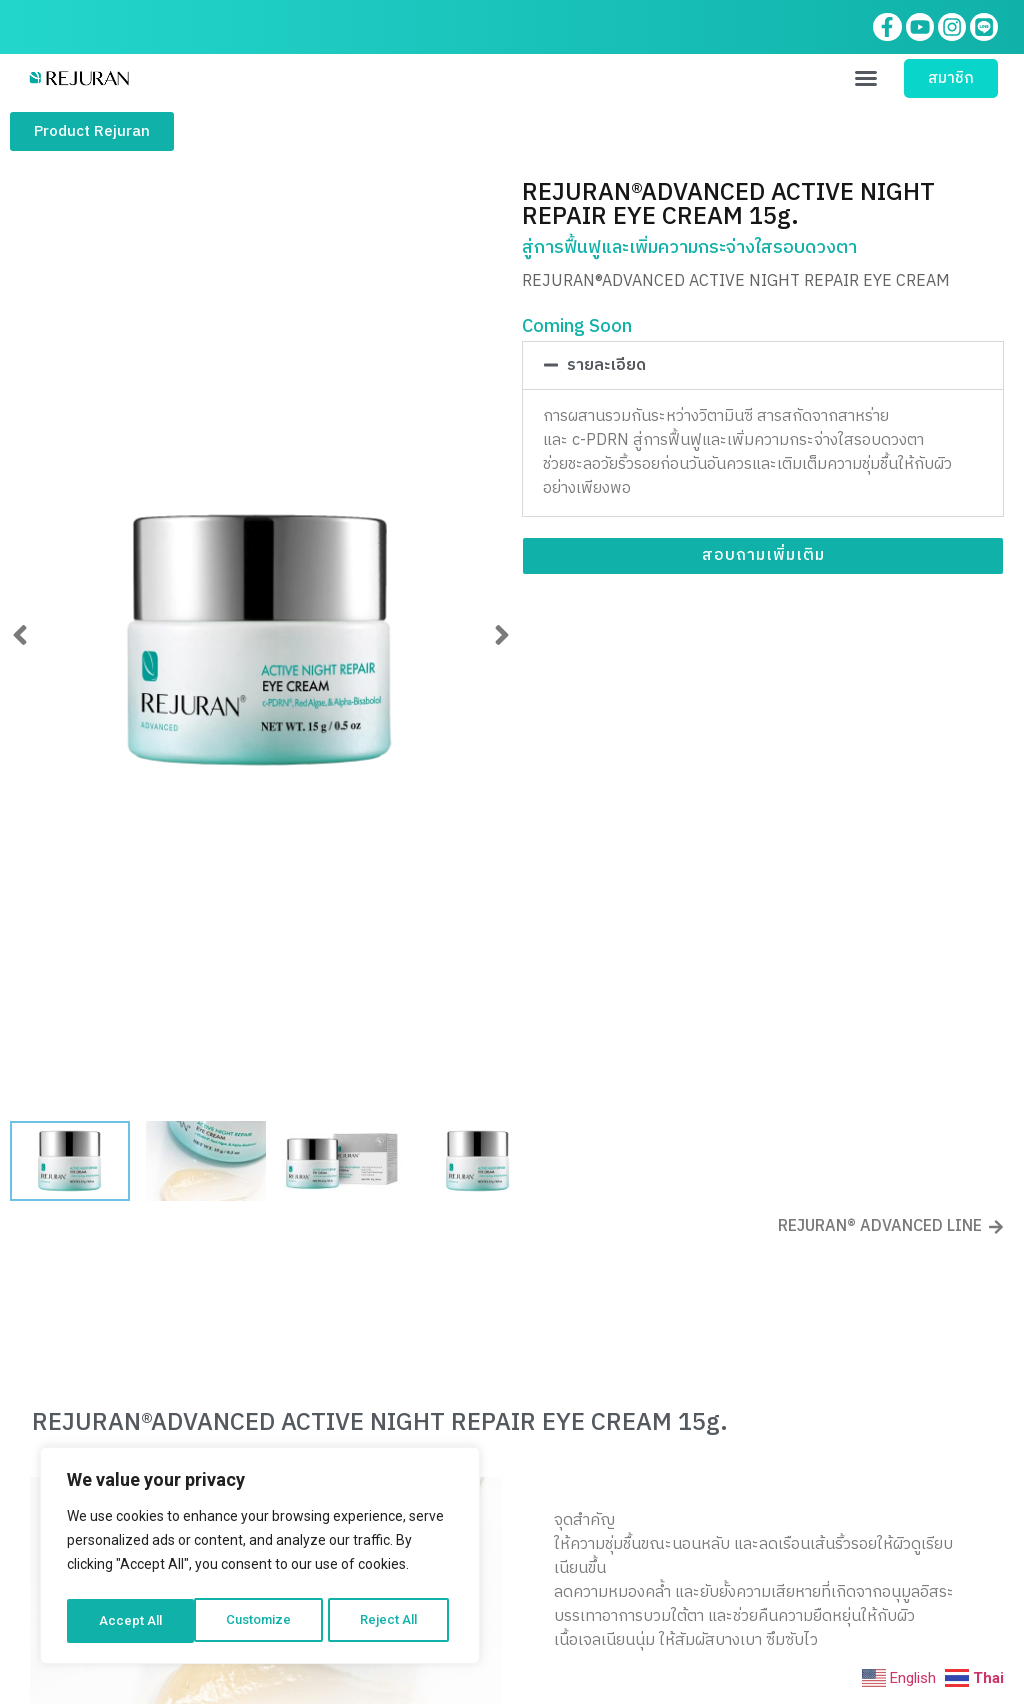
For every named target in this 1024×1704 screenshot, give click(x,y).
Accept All (391, 1621)
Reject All (263, 1621)
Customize (131, 1621)
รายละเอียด (606, 369)
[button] (866, 82)
